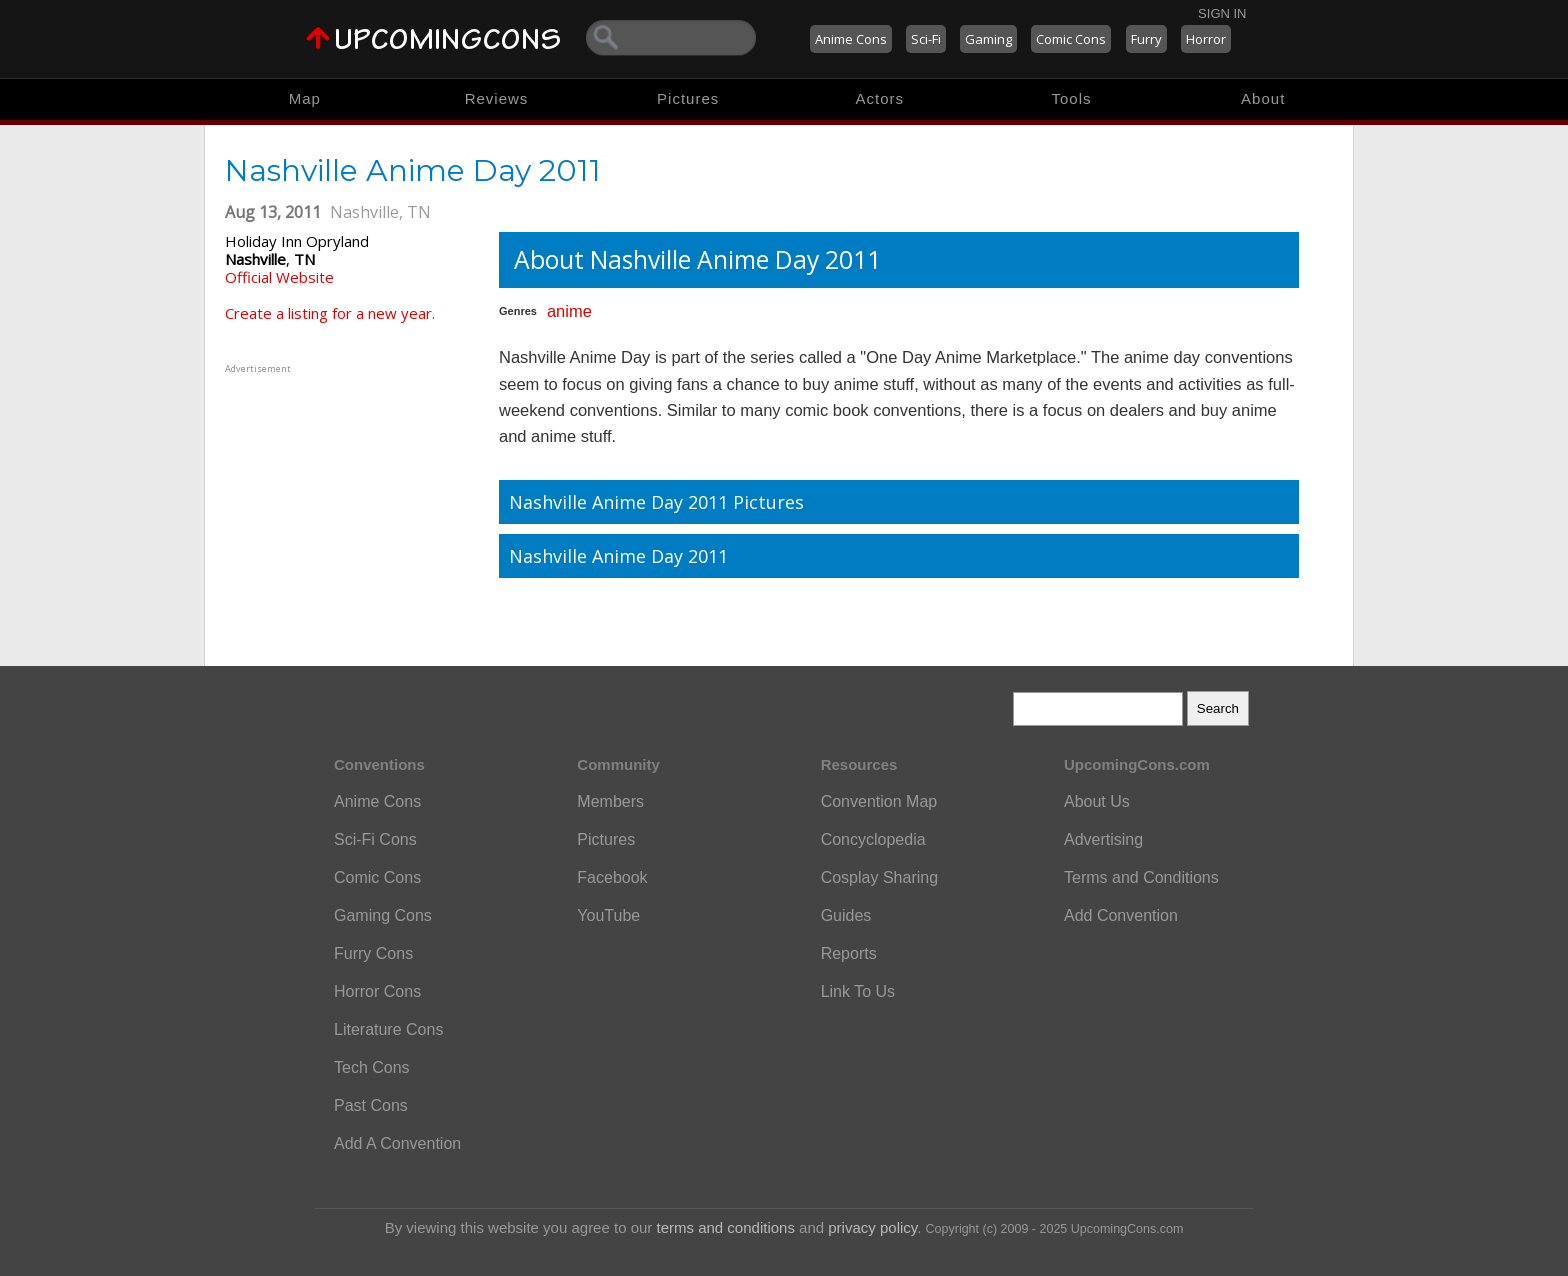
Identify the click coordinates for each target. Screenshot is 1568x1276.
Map (305, 98)
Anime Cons (851, 39)
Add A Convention (397, 1143)
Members (610, 801)
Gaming (988, 39)
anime (569, 311)
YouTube (608, 915)
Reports (849, 953)
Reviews (497, 98)
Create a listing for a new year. (330, 313)
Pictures (688, 98)
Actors (880, 98)
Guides (846, 915)
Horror (1206, 39)
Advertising (1103, 839)
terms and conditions (726, 1227)
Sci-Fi (926, 39)
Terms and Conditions (1141, 877)
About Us (1097, 801)
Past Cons (371, 1105)
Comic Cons (1071, 39)
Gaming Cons (383, 915)
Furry (1146, 39)
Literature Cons (388, 1029)
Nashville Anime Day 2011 (618, 556)
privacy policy (872, 1227)
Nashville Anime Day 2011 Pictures (656, 502)
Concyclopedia (873, 839)
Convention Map (879, 801)
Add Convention (1121, 915)
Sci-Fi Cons (375, 839)
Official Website (279, 277)
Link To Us (858, 991)
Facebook (612, 877)
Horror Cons (377, 991)
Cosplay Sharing (879, 877)
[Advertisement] (350, 503)
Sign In (1222, 13)
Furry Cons (373, 953)
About (1263, 98)
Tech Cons (372, 1067)
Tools (1072, 98)
